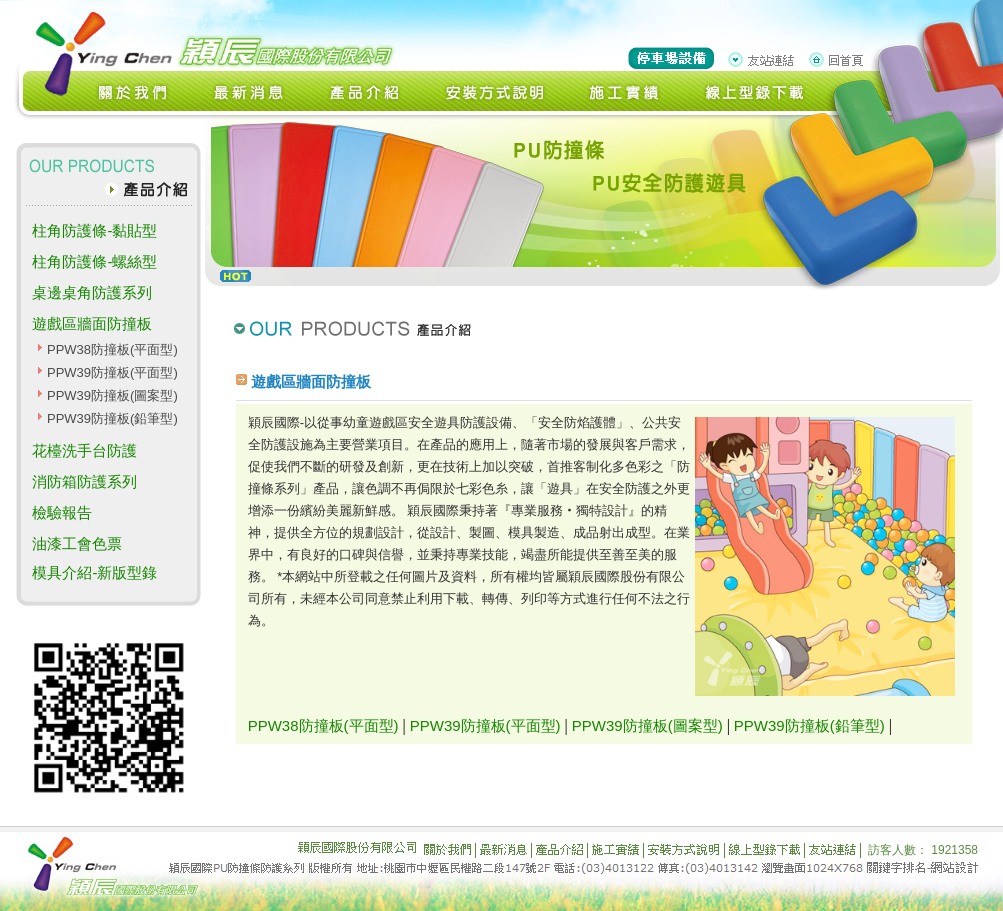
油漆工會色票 (77, 543)
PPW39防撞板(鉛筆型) (112, 418)
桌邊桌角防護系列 (92, 292)
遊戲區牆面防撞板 (92, 323)
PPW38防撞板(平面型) (112, 349)
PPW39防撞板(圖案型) (112, 395)
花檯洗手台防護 (84, 450)
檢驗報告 (62, 512)
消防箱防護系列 (84, 481)
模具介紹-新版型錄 (94, 572)
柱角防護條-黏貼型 (94, 230)
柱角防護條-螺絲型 (94, 261)
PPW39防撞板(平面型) (112, 372)
